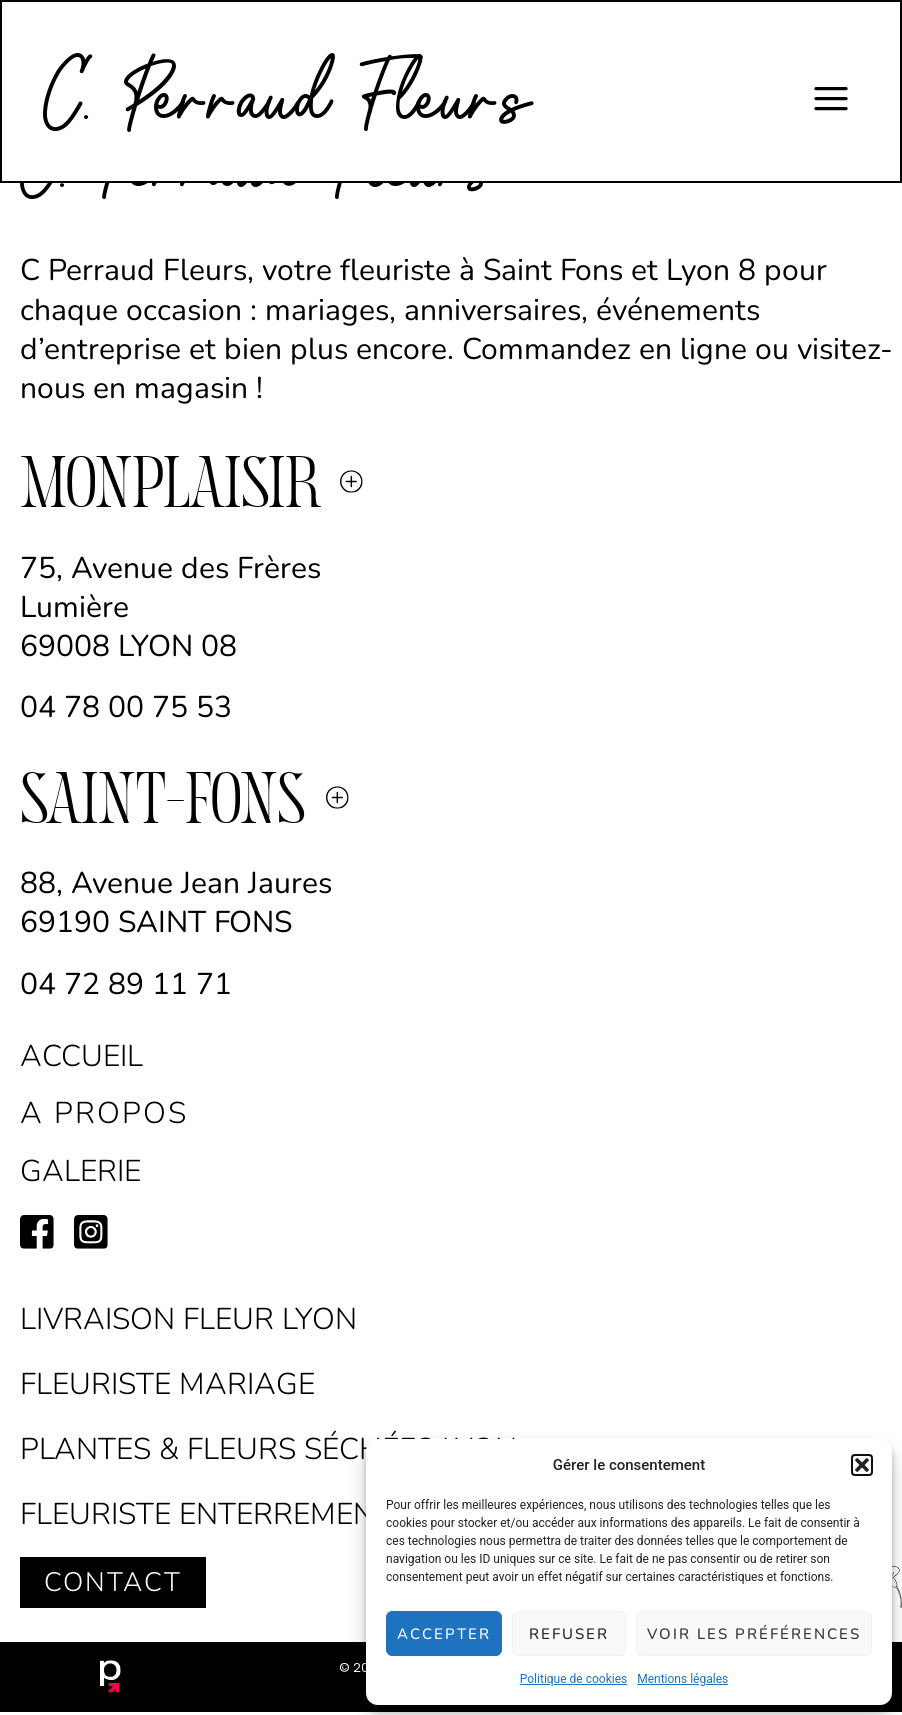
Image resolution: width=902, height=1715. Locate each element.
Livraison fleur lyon (188, 1319)
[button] (862, 1465)
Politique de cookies (573, 1679)
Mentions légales (682, 1679)
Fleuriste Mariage (167, 1384)
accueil (81, 1056)
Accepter (444, 1634)
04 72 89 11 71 (130, 984)
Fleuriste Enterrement (206, 1514)
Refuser (569, 1634)
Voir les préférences (754, 1634)
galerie (80, 1171)
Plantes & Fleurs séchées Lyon (268, 1449)
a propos (104, 1113)
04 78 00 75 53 (126, 707)
